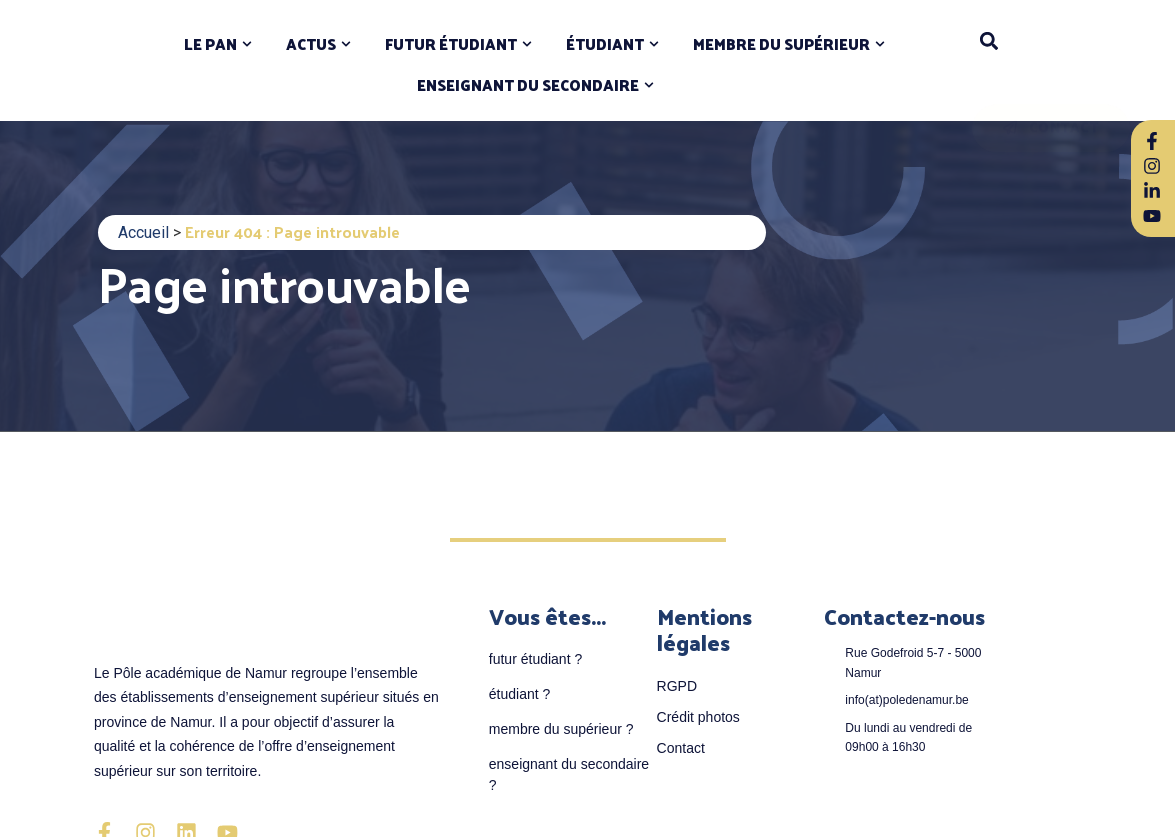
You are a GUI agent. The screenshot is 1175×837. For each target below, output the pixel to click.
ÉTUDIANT (605, 44)
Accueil (143, 232)
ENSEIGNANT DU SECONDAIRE (528, 85)
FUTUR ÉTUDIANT (451, 44)
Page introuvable (284, 282)
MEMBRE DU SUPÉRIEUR (781, 44)
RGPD (677, 686)
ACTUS (311, 44)
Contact (681, 748)
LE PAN (210, 44)
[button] (988, 40)
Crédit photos (698, 717)
